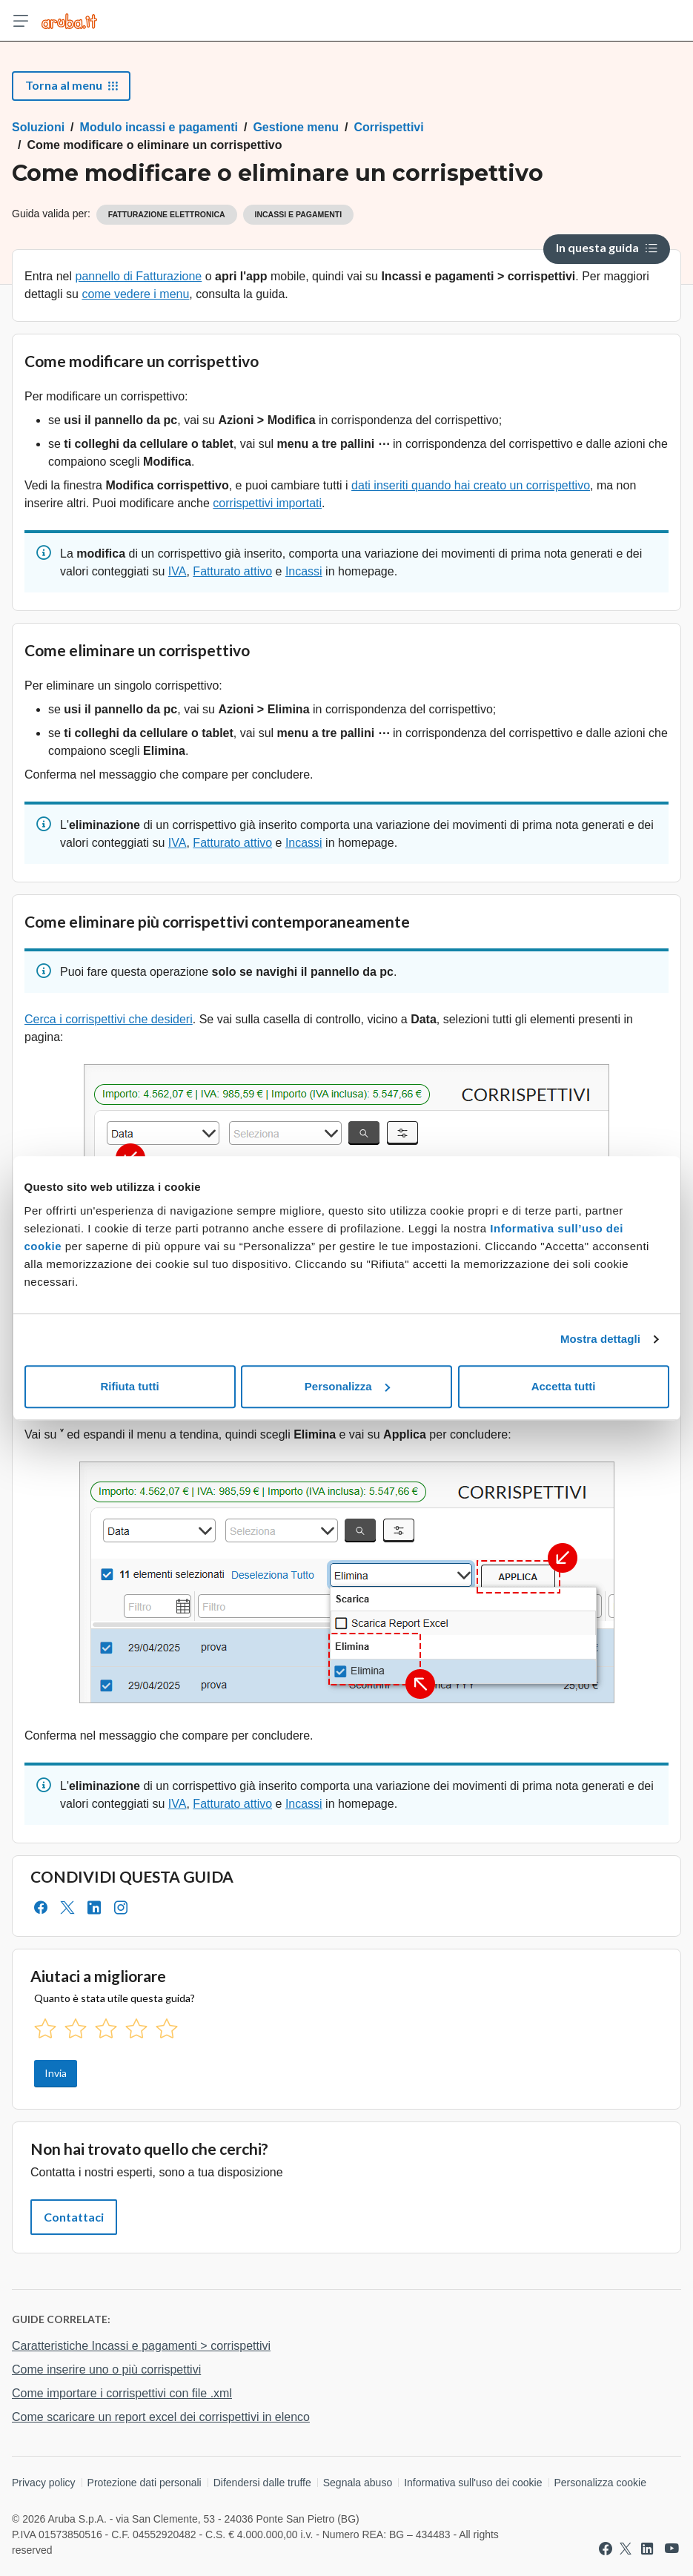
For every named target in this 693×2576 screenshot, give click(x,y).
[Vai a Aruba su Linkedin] (647, 2548)
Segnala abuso (357, 2483)
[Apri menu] (21, 20)
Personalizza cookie (600, 2483)
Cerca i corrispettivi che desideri (108, 1019)
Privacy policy (44, 2483)
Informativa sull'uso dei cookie (473, 2483)
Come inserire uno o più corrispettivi (106, 2369)
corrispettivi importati (267, 503)
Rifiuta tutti (129, 1386)
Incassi (303, 571)
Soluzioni (38, 127)
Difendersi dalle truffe (262, 2483)
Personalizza (347, 1386)
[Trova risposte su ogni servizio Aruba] (69, 21)
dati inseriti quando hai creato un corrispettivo (470, 485)
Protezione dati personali (144, 2483)
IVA (177, 571)
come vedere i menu (135, 294)
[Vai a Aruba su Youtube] (672, 2549)
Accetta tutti (563, 1386)
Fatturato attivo (232, 571)
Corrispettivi (388, 127)
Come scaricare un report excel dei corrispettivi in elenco (161, 2417)
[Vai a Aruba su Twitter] (625, 2548)
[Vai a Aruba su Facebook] (605, 2548)
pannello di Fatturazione (138, 276)
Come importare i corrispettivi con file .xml (122, 2393)
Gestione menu (296, 127)
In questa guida (606, 247)
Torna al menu (71, 85)
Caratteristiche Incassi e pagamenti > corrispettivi (141, 2345)
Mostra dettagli (600, 1338)
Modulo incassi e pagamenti (159, 127)
